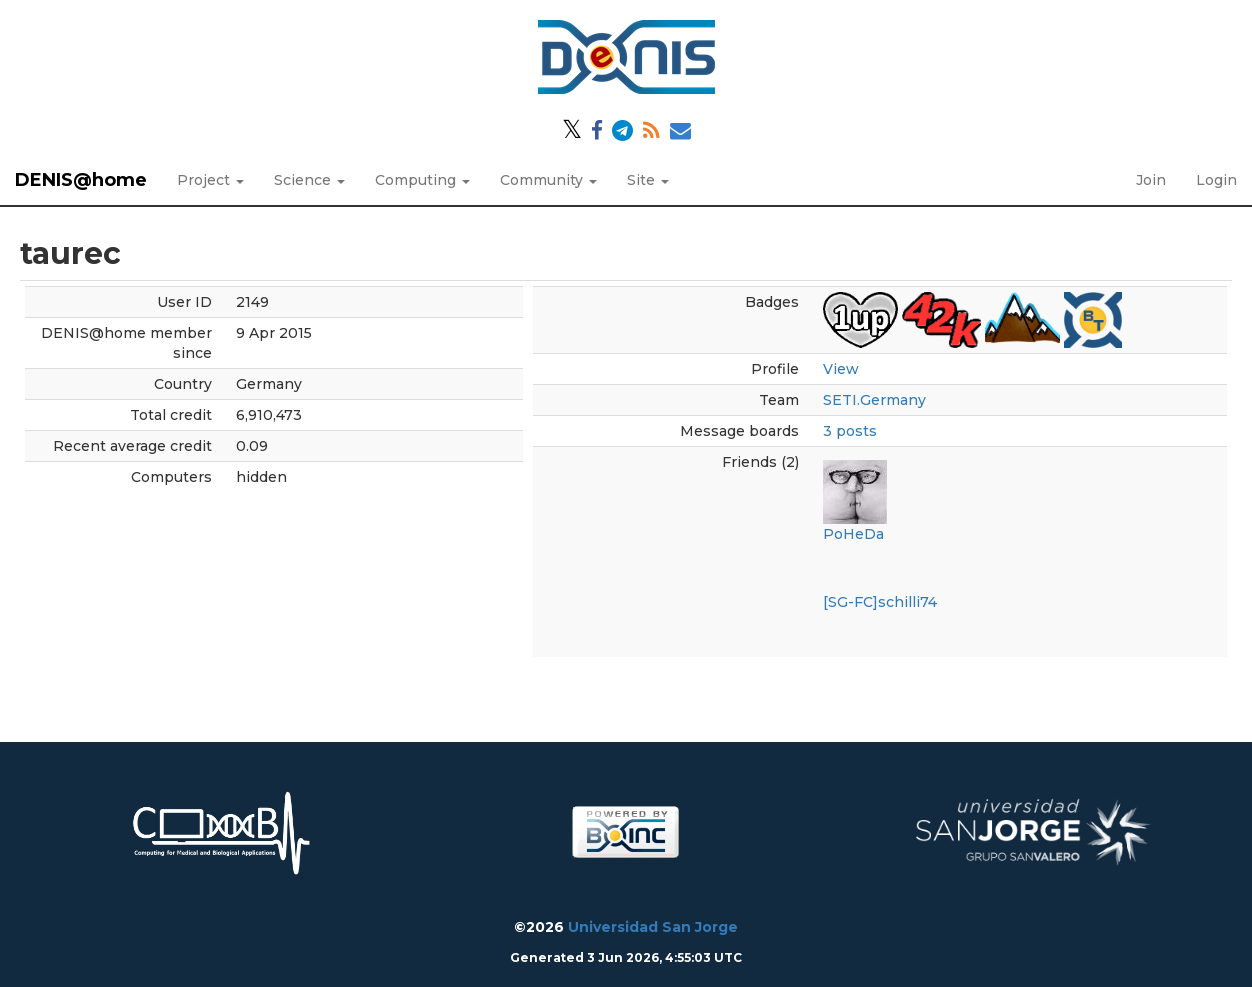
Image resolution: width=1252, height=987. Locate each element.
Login (1216, 180)
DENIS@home (81, 180)
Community (548, 180)
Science (309, 180)
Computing (422, 180)
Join (1151, 180)
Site (648, 180)
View (841, 369)
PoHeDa (853, 534)
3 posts (850, 431)
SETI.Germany (874, 400)
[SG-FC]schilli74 (880, 602)
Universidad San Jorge (653, 927)
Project (210, 180)
